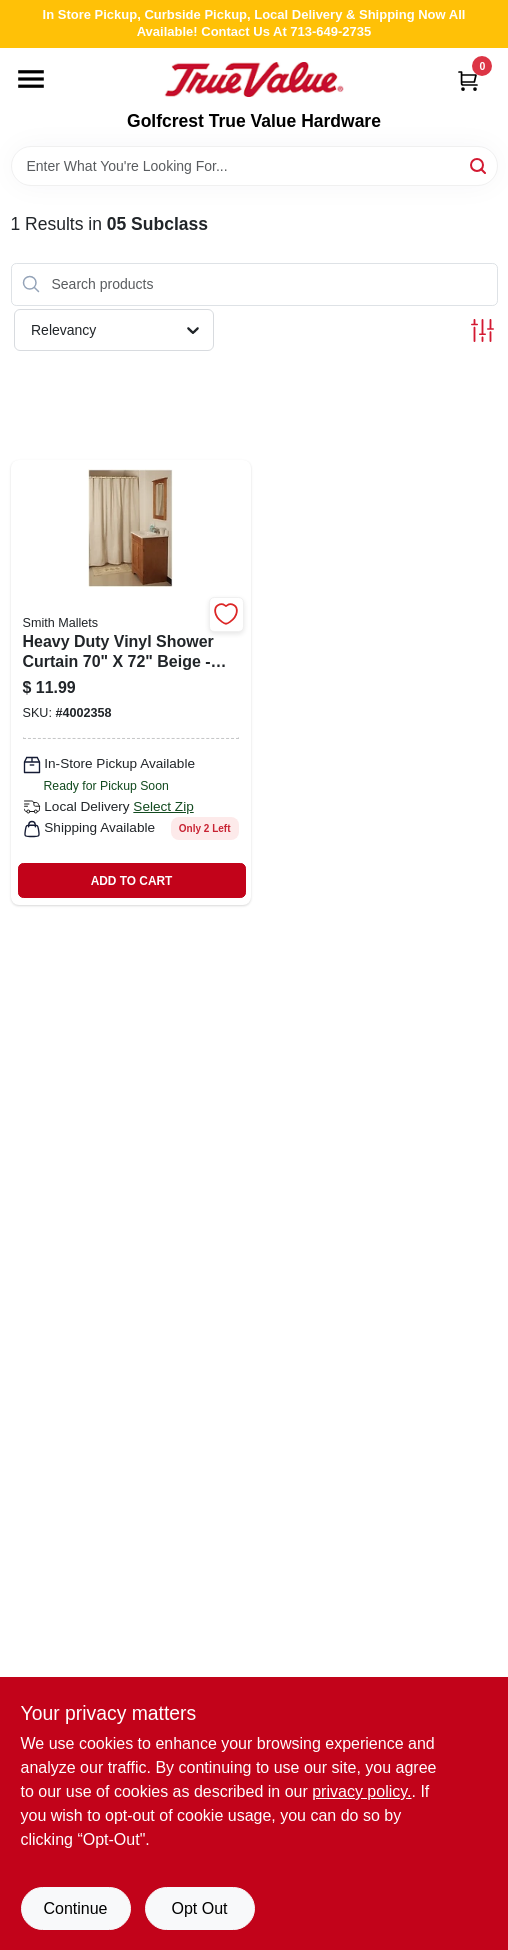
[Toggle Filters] (482, 330)
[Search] (479, 164)
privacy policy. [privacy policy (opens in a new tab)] (361, 1791)
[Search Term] (254, 166)
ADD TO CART (132, 881)
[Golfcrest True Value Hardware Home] (254, 80)
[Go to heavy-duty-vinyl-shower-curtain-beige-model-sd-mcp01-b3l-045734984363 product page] (131, 682)
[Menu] (31, 79)
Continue (75, 1908)
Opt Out (199, 1908)
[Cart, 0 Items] (468, 80)
